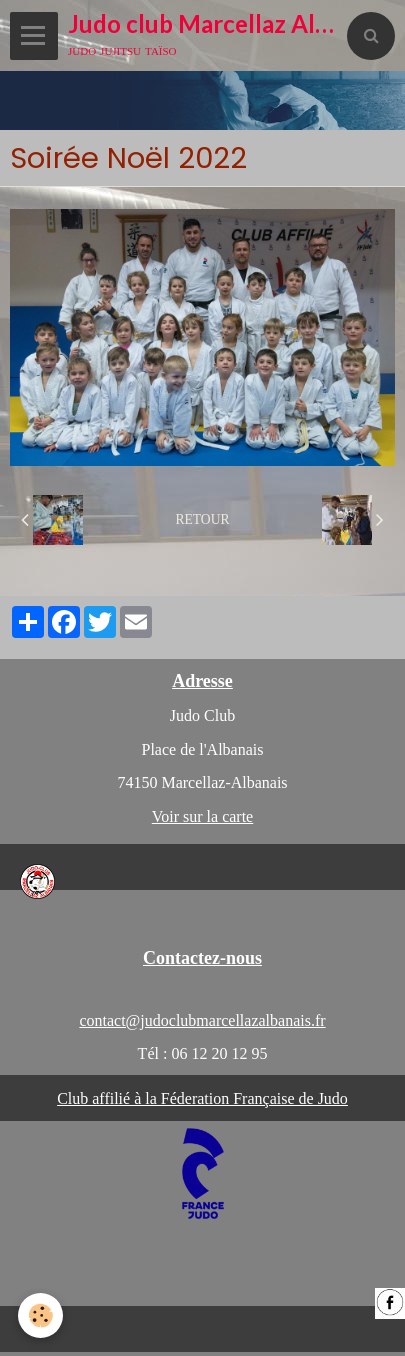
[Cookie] (40, 1315)
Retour (202, 519)
